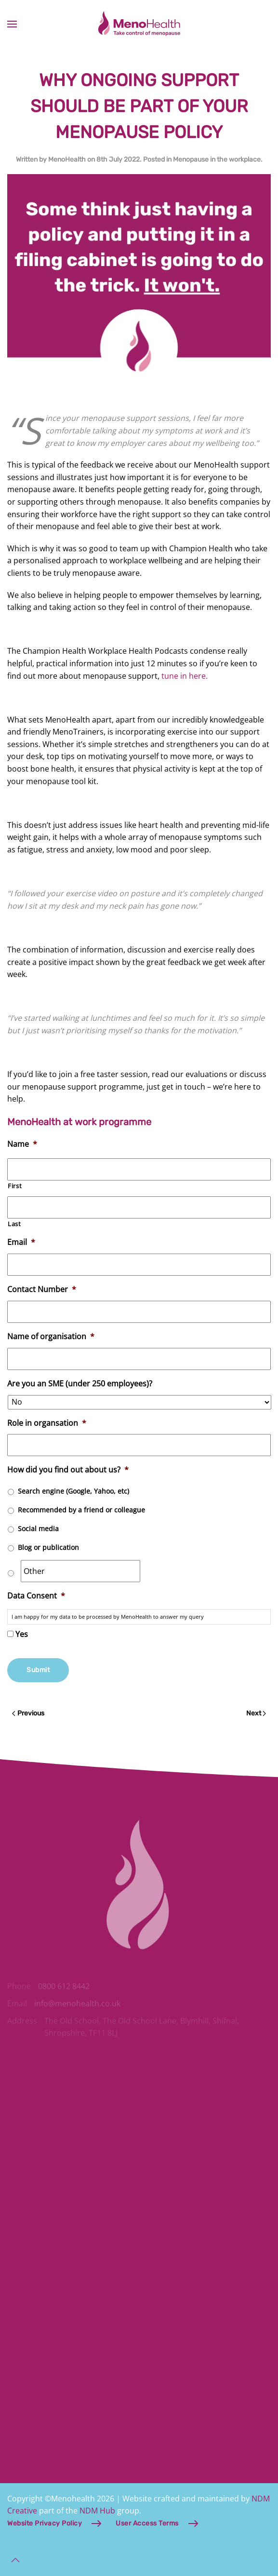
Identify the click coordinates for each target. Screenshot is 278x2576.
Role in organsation (46, 1423)
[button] (12, 24)
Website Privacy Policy (44, 2523)
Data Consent (36, 1596)
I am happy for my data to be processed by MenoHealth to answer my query (108, 1616)
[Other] (80, 1571)
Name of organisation (50, 1337)
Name (22, 1144)
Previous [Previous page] (28, 1713)
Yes (21, 1634)
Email (21, 1242)
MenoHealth (67, 159)
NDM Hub (97, 2510)
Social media (38, 1528)
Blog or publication (48, 1547)
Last (14, 1223)
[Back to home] (139, 24)
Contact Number (41, 1289)
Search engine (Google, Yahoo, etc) (73, 1491)
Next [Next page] (256, 1713)
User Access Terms (147, 2523)
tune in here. (184, 676)
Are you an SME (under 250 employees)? (79, 1384)
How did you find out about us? (68, 1470)
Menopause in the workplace (217, 159)
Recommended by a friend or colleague (81, 1509)
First (15, 1185)
